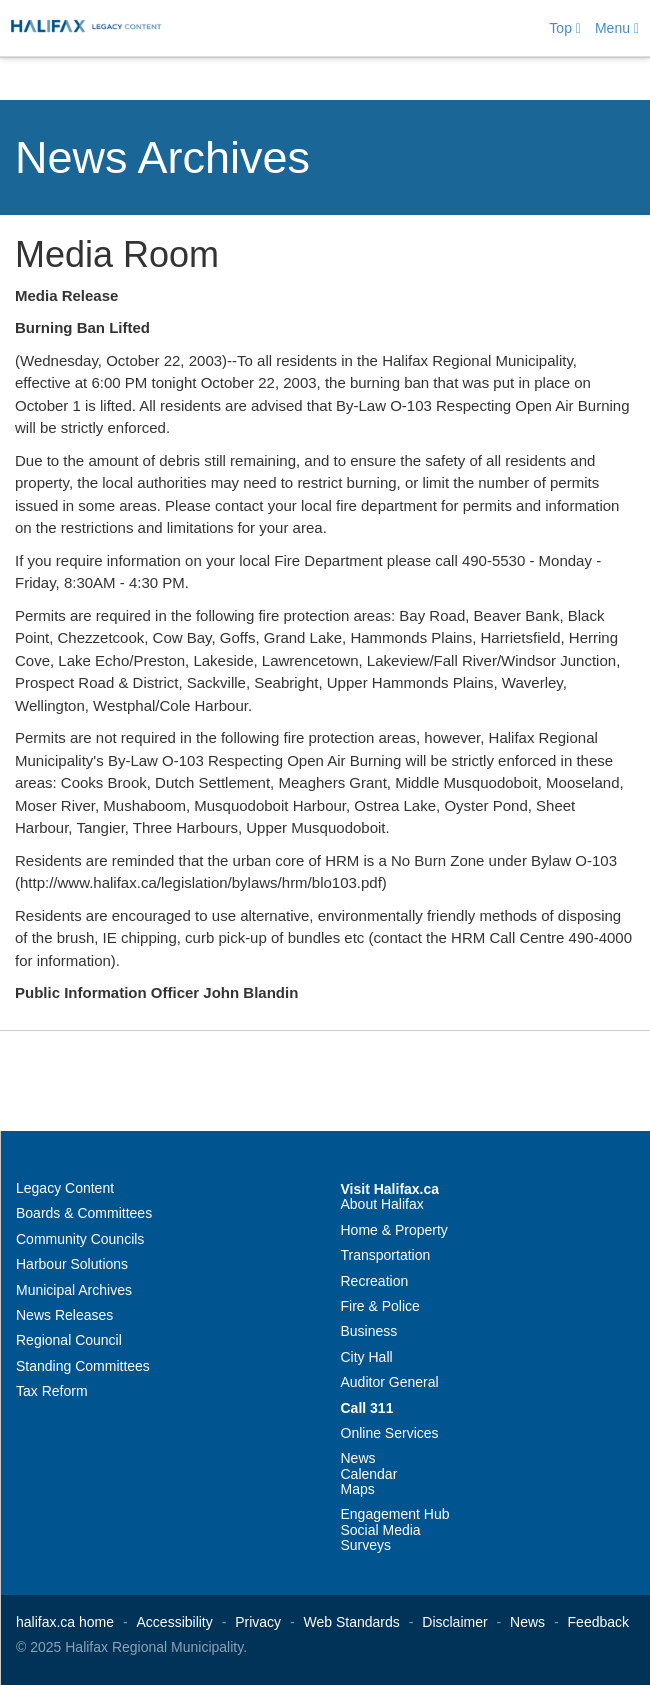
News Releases (64, 1315)
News (358, 1458)
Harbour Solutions (72, 1264)
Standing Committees (83, 1366)
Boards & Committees (84, 1213)
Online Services (390, 1433)
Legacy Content (65, 1188)
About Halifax (382, 1204)
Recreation (375, 1281)
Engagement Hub (395, 1514)
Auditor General (390, 1382)
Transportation (386, 1255)
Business (369, 1331)
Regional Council (69, 1340)
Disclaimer (454, 1622)
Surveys (366, 1545)
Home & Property (394, 1230)
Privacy (258, 1622)
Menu (617, 28)
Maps (358, 1489)
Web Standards (352, 1622)
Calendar (369, 1474)
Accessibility (175, 1622)
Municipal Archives (74, 1290)
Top (565, 28)
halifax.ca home (65, 1622)
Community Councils (80, 1239)
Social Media (381, 1530)
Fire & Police (380, 1306)
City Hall (367, 1357)
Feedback (598, 1622)
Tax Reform (52, 1391)
